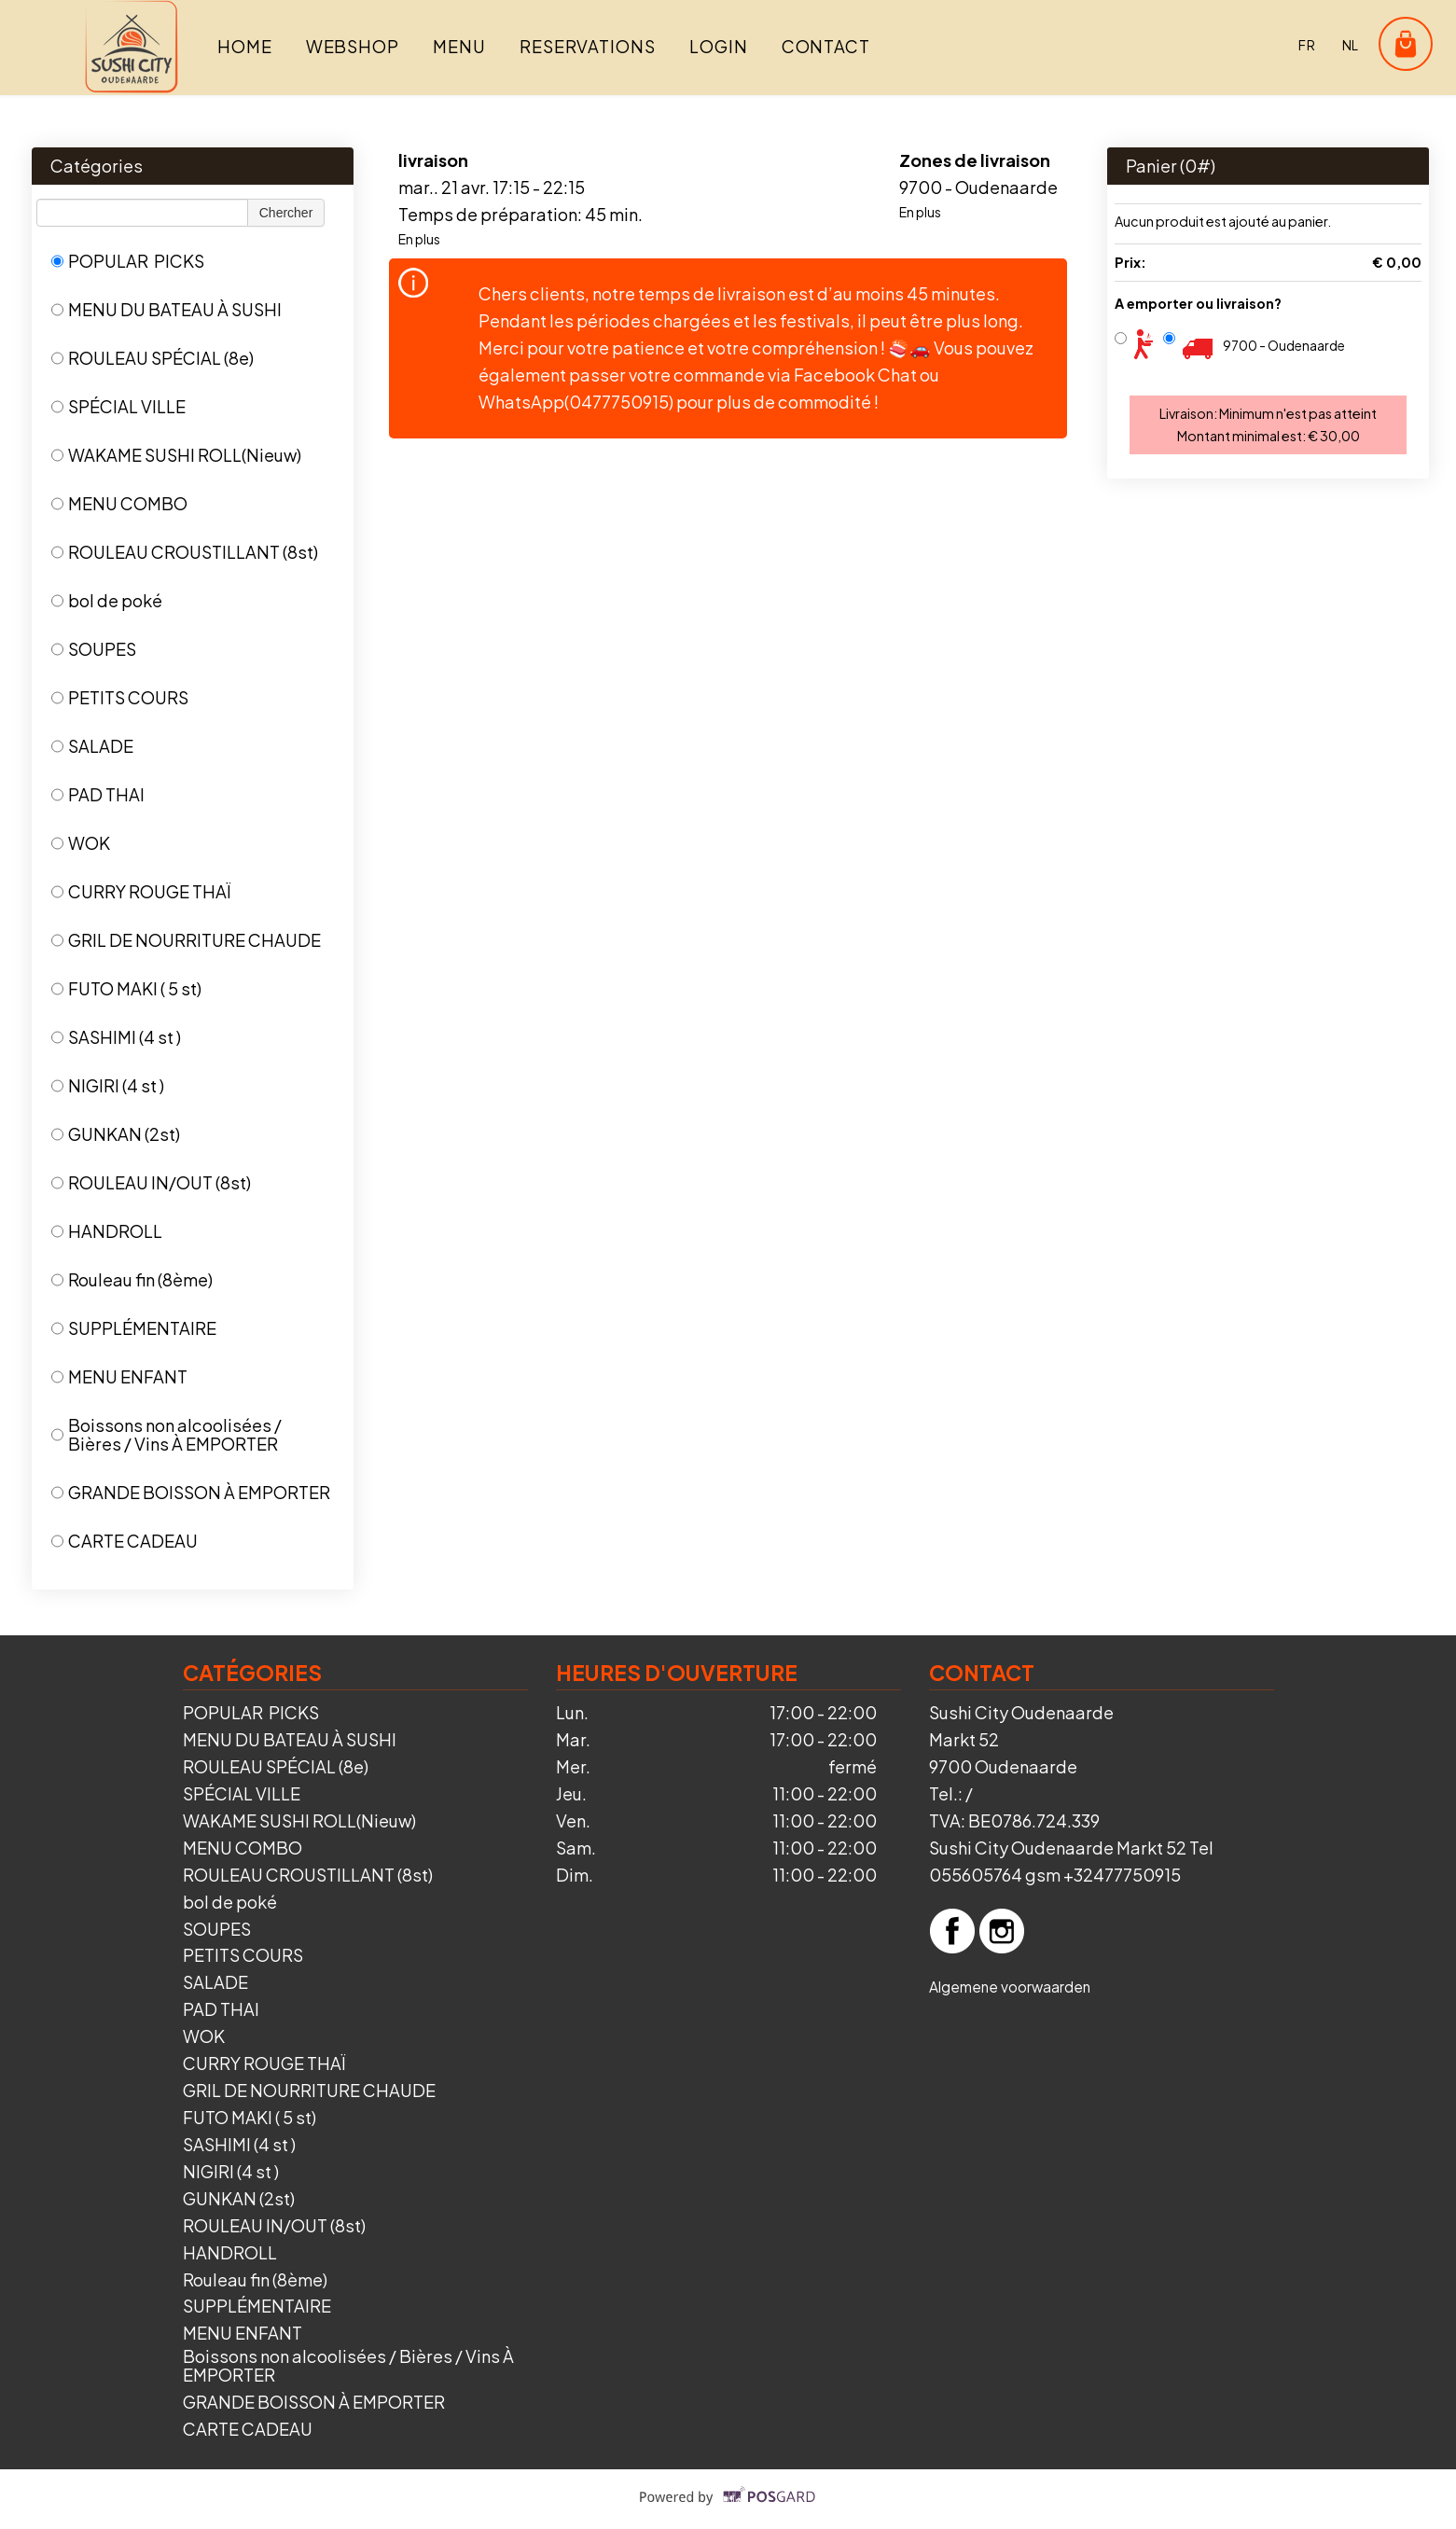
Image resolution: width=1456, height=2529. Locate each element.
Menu (459, 46)
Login (718, 46)
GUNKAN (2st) (115, 1134)
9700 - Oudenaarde (1284, 345)
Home (244, 46)
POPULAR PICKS (127, 260)
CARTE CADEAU (124, 1540)
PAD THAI (98, 794)
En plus (419, 238)
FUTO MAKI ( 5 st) (126, 988)
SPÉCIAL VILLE (118, 406)
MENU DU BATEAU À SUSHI (166, 309)
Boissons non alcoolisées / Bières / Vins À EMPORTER (166, 1434)
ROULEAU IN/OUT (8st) (151, 1182)
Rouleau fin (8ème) (132, 1279)
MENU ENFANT (119, 1376)
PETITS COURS (119, 697)
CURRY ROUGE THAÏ (140, 891)
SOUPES (93, 649)
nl (1350, 44)
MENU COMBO (119, 503)
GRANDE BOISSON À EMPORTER (190, 1492)
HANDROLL (106, 1231)
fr (1306, 44)
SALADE (92, 746)
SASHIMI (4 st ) (116, 1037)
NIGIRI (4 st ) (107, 1085)
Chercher (286, 212)
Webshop (352, 46)
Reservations (588, 46)
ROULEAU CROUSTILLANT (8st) (184, 552)
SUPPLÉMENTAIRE (133, 1328)
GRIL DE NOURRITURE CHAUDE (186, 940)
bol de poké (106, 600)
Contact (826, 46)
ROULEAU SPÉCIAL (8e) (152, 357)
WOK (80, 843)
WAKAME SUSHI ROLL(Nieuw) (176, 455)
